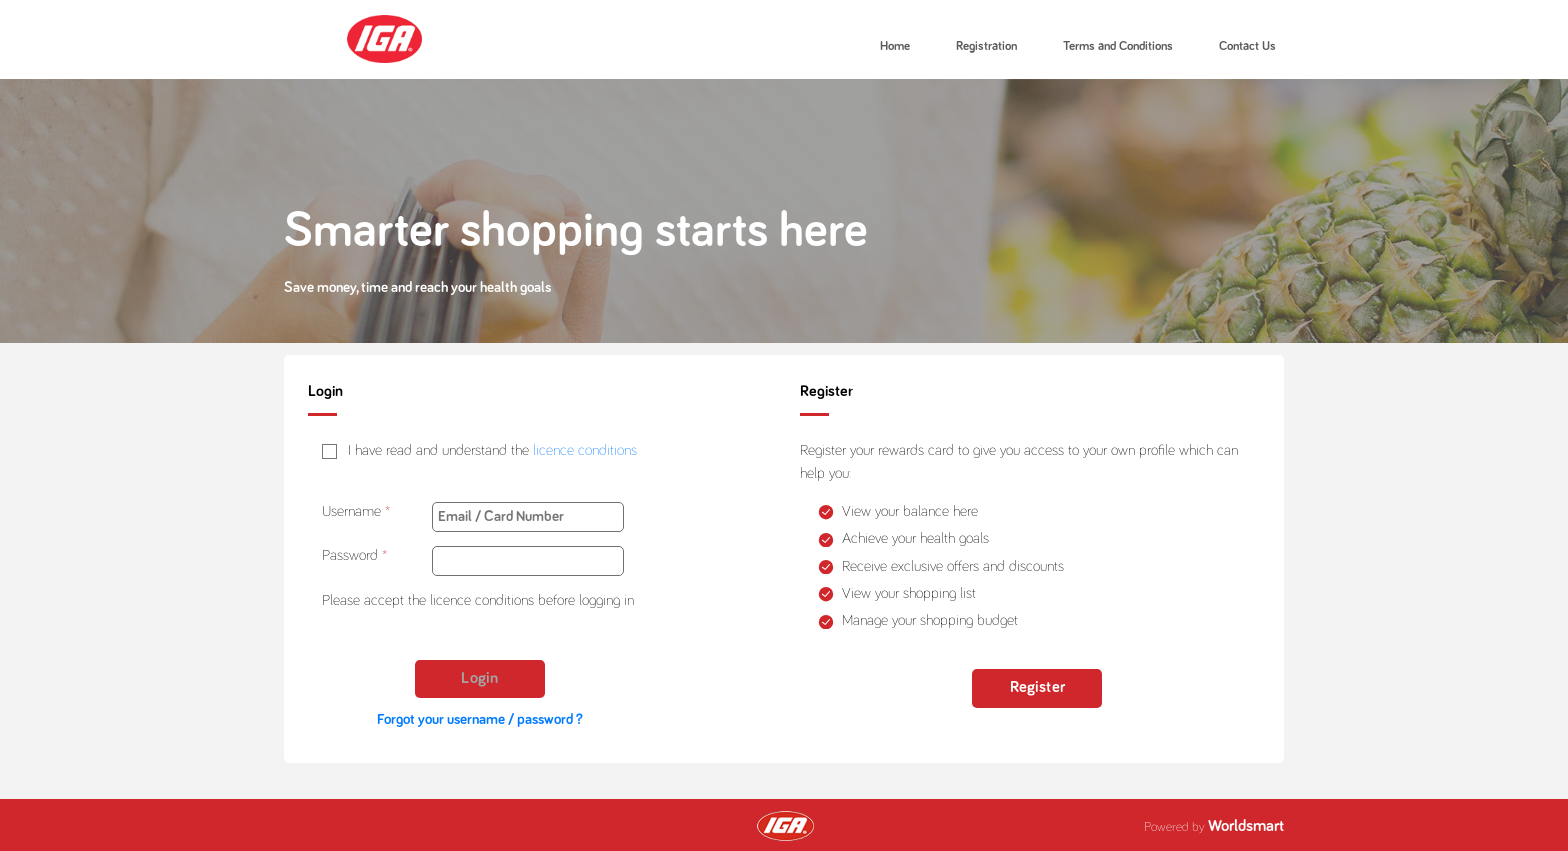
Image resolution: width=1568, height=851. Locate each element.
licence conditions (585, 450)
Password (350, 555)
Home (895, 46)
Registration (986, 46)
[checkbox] (479, 451)
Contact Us (1247, 46)
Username (351, 511)
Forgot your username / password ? (480, 719)
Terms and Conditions (1118, 46)
